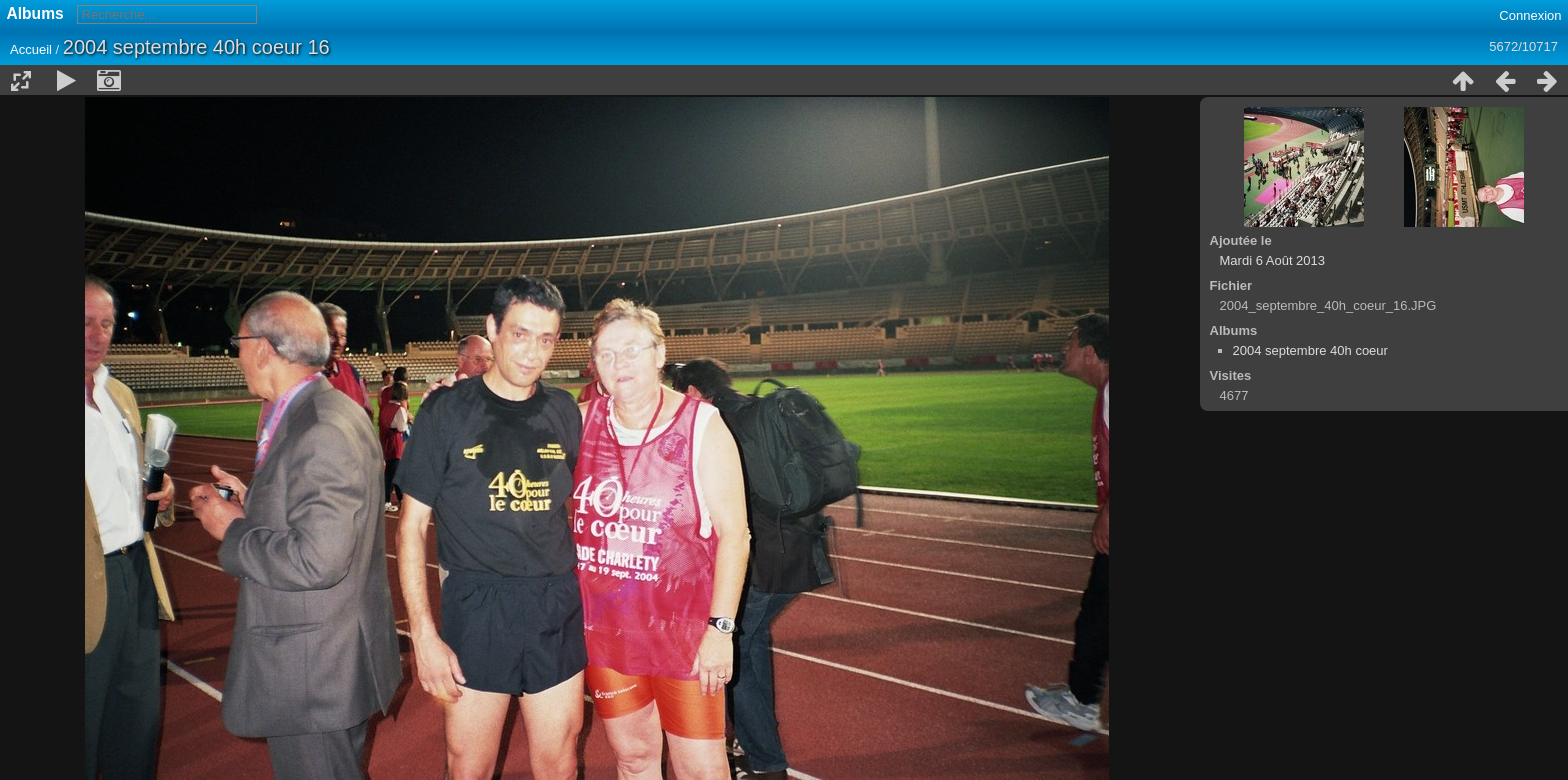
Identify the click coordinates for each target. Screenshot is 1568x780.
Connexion (1530, 15)
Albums (35, 13)
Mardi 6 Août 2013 (1273, 260)
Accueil (31, 49)
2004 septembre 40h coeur (1310, 350)
